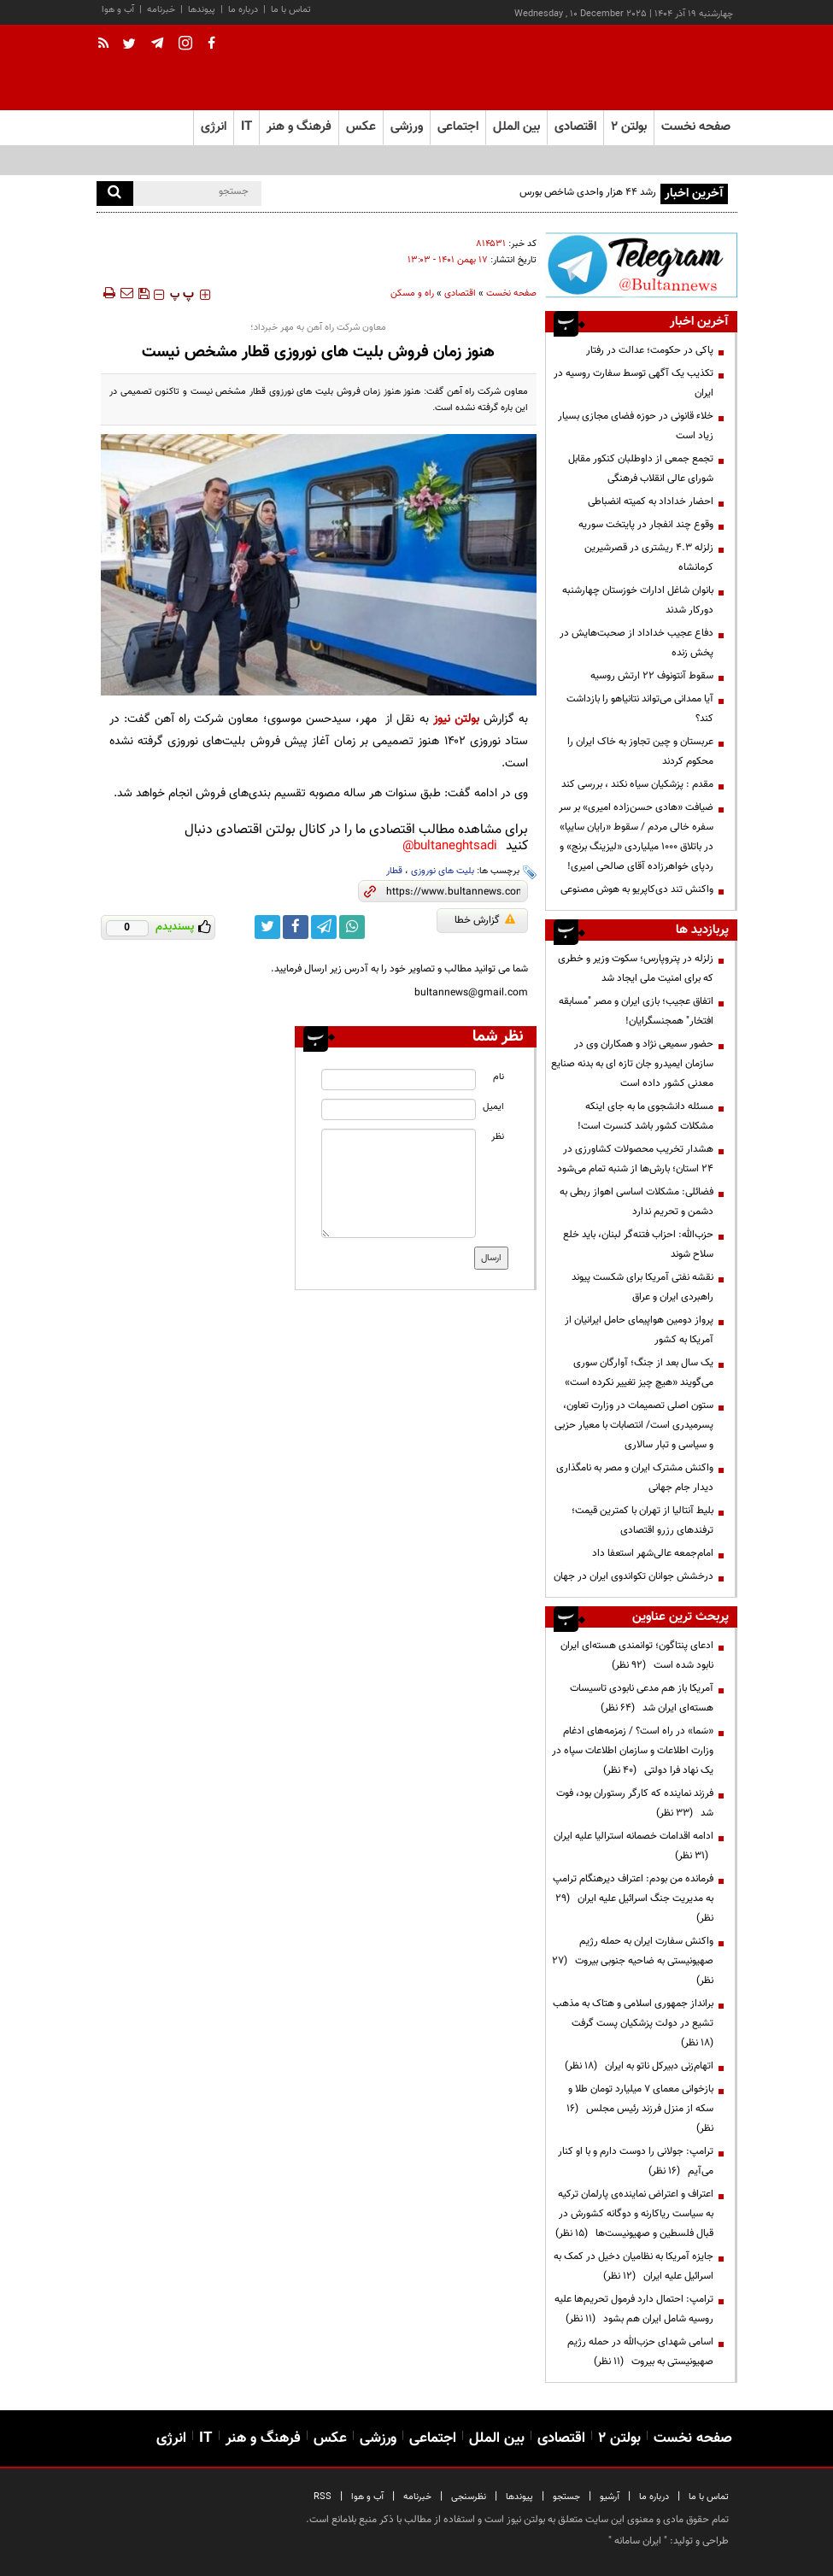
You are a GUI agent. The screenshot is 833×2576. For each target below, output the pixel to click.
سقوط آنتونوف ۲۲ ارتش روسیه (651, 676)
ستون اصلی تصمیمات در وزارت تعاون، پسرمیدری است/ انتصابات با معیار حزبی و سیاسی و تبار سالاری (633, 1425)
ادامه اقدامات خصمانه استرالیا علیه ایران (633, 1845)
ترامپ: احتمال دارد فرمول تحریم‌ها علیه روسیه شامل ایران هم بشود (633, 2309)
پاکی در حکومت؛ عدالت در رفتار (649, 350)
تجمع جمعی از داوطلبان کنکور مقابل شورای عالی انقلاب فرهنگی (640, 468)
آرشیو (609, 2497)
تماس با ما (291, 10)
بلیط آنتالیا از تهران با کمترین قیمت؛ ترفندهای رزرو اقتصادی (642, 1520)
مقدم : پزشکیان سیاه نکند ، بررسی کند (637, 784)
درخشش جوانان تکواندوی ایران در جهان (633, 1576)
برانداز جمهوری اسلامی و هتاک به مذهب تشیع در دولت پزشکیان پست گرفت (633, 2023)
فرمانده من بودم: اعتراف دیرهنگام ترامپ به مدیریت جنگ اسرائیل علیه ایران (633, 1898)
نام (498, 1077)
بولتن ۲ (629, 127)
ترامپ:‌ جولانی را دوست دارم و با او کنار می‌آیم (635, 2161)
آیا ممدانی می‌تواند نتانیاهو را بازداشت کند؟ (639, 708)
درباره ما (243, 10)
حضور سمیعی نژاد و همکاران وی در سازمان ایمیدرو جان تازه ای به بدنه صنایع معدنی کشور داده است (632, 1063)
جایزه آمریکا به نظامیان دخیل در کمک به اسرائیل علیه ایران (633, 2266)
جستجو (566, 2497)
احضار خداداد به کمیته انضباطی (650, 501)
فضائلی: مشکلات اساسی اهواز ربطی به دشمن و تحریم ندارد (636, 1201)
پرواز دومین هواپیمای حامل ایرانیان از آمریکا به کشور (639, 1329)
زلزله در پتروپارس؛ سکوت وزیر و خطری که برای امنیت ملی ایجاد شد (635, 968)
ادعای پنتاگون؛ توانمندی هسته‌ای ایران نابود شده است (636, 1655)
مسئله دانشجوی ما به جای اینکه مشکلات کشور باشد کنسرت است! (645, 1116)
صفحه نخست (695, 127)
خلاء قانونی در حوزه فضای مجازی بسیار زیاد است (635, 425)
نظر (497, 1137)
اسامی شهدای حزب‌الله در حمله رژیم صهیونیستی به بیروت (640, 2351)
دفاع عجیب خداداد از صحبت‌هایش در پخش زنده (636, 642)
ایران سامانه (637, 2541)
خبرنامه (161, 10)
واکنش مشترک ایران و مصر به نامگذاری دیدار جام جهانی (634, 1477)
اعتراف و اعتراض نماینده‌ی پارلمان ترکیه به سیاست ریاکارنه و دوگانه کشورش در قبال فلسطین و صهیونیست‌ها (634, 2213)
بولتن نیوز (456, 719)
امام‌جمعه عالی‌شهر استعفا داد (652, 1553)
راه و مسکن (412, 293)
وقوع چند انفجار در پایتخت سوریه (645, 524)
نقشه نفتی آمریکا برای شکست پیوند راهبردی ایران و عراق (642, 1287)
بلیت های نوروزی (442, 871)
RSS (322, 2497)
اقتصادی (460, 293)
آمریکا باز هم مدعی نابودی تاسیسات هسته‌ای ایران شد (641, 1698)
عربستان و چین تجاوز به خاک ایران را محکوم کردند (640, 751)
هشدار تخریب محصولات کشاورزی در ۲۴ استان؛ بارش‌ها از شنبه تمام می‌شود (635, 1159)
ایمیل (493, 1107)
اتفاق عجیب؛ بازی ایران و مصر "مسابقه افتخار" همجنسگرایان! (636, 1011)
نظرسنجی (468, 2497)
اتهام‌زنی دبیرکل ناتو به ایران (639, 2066)
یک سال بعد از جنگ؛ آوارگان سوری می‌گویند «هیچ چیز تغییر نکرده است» (639, 1372)
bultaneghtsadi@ (449, 846)
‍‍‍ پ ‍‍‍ (182, 294)
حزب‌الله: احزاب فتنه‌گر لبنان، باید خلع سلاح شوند (638, 1244)
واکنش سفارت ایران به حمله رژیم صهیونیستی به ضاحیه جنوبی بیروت (632, 1960)
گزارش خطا (485, 920)
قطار (394, 871)
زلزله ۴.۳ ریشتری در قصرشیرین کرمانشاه (648, 557)
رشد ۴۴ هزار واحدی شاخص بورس (587, 192)
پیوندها (201, 10)
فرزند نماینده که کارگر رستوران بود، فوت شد (634, 1803)
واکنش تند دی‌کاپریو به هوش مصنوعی (636, 889)
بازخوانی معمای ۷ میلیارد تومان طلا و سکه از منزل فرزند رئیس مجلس (639, 2108)
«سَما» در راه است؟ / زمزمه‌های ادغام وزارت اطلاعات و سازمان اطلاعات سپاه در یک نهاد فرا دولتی (632, 1750)
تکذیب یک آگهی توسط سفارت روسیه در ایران (633, 383)
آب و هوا (118, 10)
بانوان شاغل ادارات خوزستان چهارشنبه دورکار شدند (637, 600)
